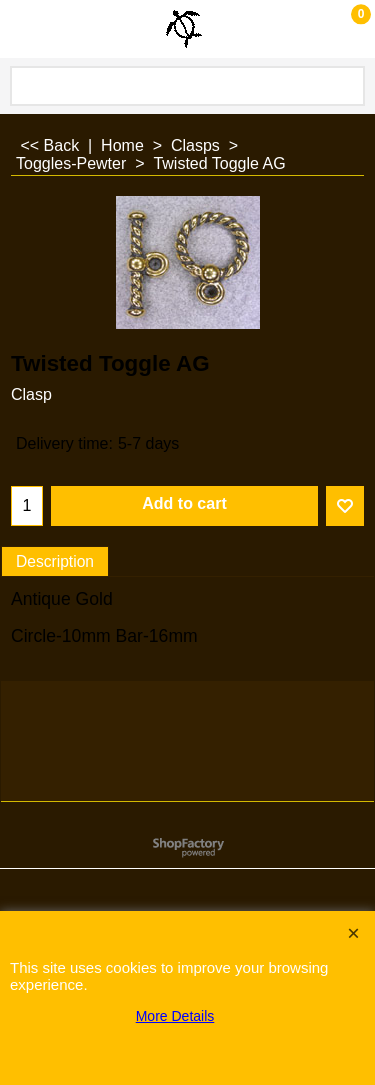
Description (55, 561)
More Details (175, 1016)
